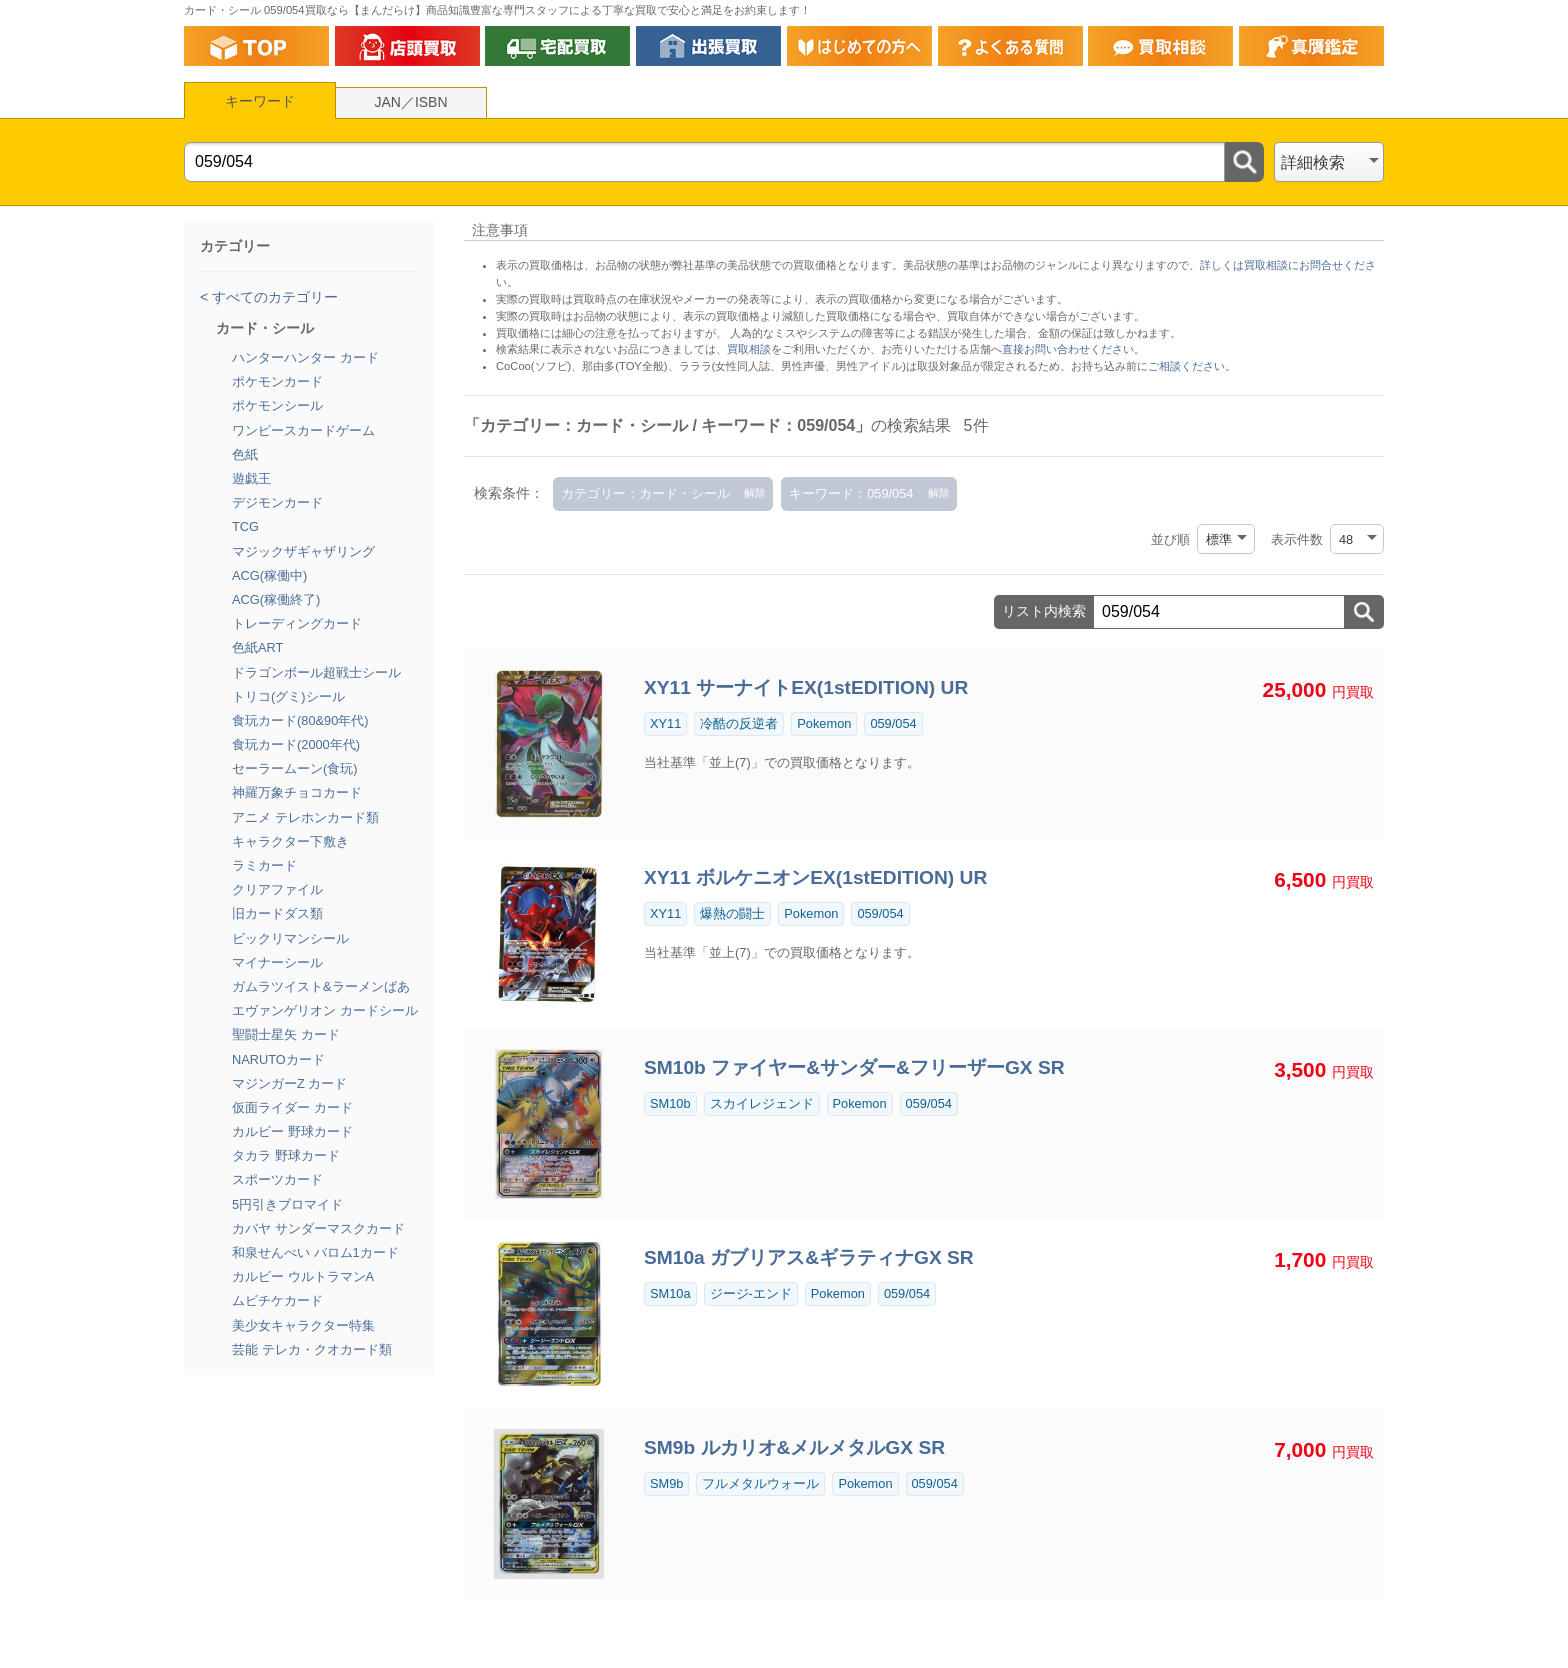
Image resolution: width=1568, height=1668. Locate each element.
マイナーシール (277, 962)
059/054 (893, 723)
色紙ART (257, 647)
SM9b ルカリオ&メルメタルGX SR (794, 1447)
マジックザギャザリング (303, 551)
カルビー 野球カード (292, 1131)
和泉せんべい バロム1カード (315, 1252)
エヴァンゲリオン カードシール (325, 1010)
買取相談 (749, 349)
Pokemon (824, 723)
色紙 (245, 454)
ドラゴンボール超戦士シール (316, 672)
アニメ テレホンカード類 (305, 817)
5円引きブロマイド (287, 1204)
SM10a (670, 1293)
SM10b (670, 1103)
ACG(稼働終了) (276, 599)
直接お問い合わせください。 (1073, 349)
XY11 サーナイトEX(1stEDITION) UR (806, 687)
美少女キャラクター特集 (303, 1325)
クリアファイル (277, 889)
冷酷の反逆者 (739, 723)
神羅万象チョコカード (297, 792)
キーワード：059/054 (851, 493)
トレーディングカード (297, 623)
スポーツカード (277, 1179)
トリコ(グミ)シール (288, 696)
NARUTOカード (278, 1059)
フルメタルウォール (760, 1483)
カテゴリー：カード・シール (645, 493)
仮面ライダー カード (292, 1107)
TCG (245, 526)
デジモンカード (277, 502)
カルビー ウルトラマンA (303, 1276)
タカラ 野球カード (286, 1155)
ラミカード (264, 865)
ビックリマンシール (290, 938)
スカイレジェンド (762, 1103)
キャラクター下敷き (290, 841)
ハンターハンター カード (305, 357)
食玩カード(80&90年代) (300, 720)
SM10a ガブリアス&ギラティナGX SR (809, 1257)
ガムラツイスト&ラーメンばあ (321, 986)
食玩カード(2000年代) (296, 744)
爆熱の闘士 (732, 913)
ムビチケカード (277, 1300)
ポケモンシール (277, 405)
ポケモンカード (277, 381)
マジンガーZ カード (289, 1083)
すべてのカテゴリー (273, 297)
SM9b (666, 1483)
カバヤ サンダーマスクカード (318, 1228)
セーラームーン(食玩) (295, 768)
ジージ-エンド (751, 1293)
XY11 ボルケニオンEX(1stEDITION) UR (815, 877)
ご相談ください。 (1192, 366)
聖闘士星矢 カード (286, 1034)
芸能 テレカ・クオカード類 (312, 1349)
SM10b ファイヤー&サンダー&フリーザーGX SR (854, 1067)
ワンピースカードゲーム (303, 430)
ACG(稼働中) (269, 575)
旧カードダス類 (277, 913)
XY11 (665, 723)
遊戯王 (251, 478)
